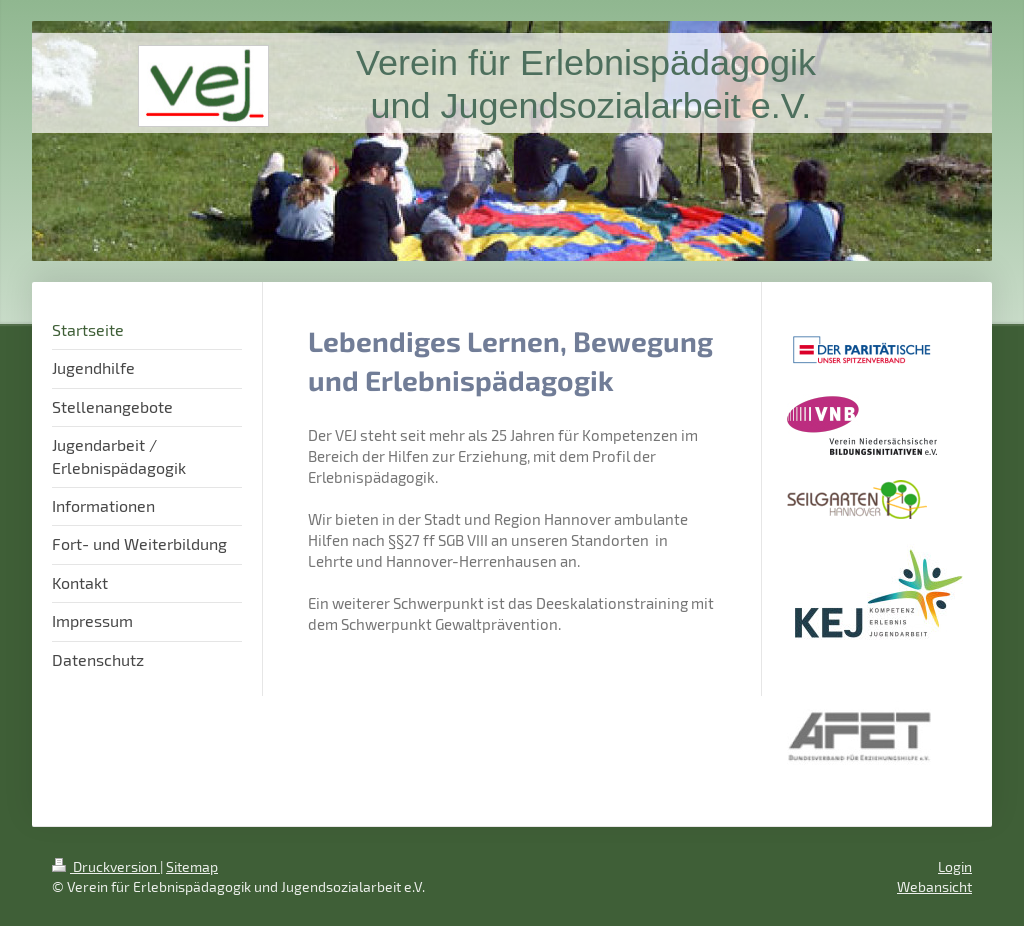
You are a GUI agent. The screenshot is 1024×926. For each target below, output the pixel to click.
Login (955, 866)
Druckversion (106, 866)
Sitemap (192, 866)
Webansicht (934, 886)
